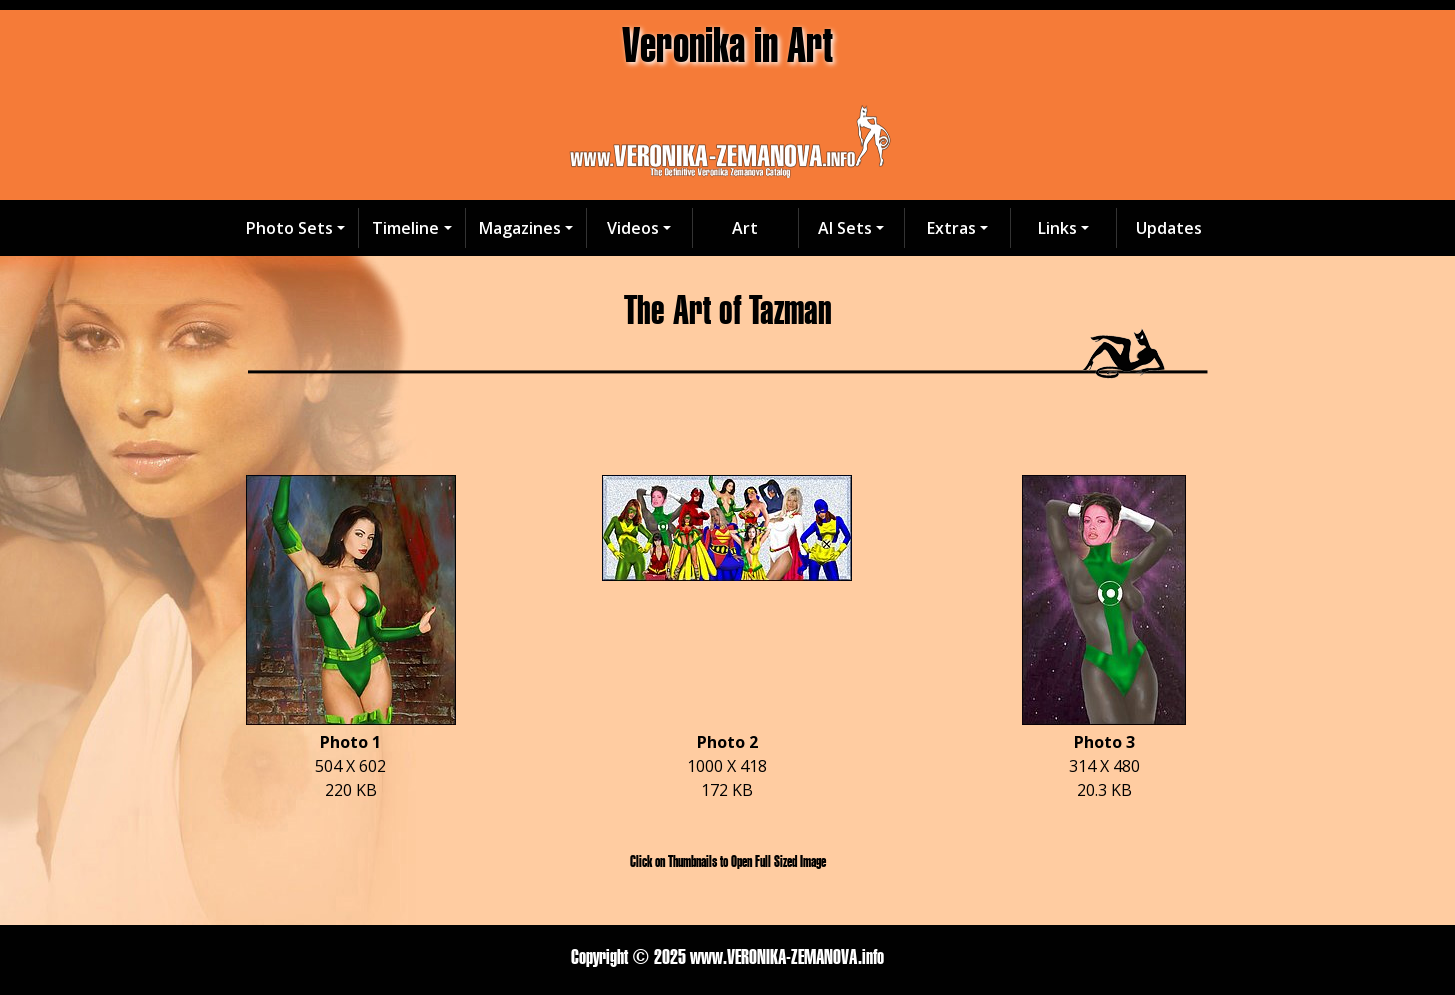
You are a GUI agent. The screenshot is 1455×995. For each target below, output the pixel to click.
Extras (951, 228)
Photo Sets (289, 228)
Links (1057, 228)
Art (745, 228)
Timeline (405, 228)
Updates (1169, 228)
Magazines (520, 228)
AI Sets (845, 228)
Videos (633, 228)
